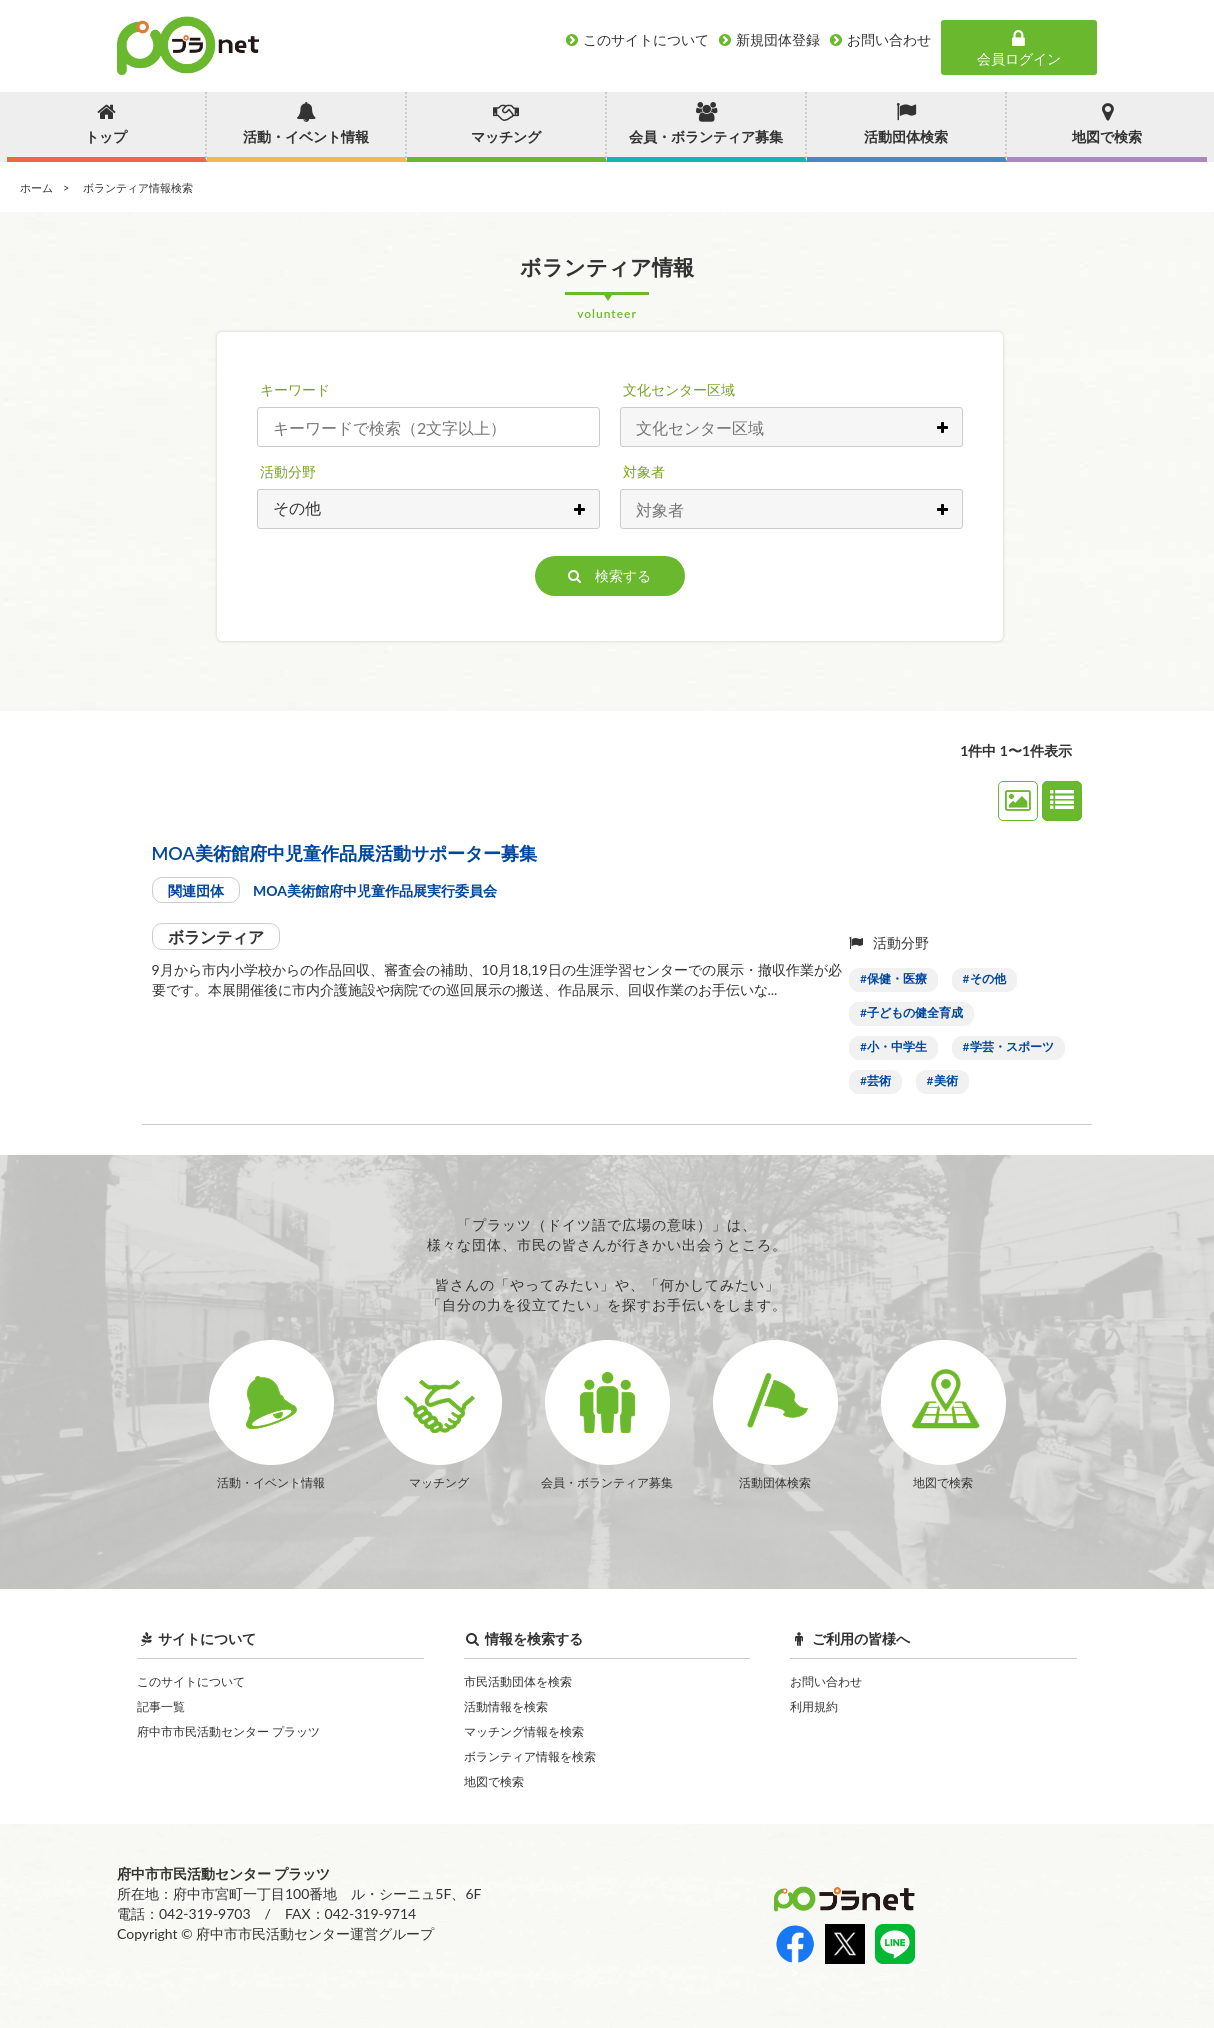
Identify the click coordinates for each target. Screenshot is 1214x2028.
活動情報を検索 (506, 1706)
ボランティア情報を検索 (530, 1756)
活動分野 (288, 471)
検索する (609, 575)
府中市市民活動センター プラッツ (228, 1731)
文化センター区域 (679, 389)
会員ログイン (1019, 48)
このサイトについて (191, 1681)
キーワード (295, 389)
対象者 (644, 471)
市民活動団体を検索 (518, 1681)
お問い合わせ (826, 1681)
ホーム (36, 187)
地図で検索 (494, 1781)
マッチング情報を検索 (524, 1731)
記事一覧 (161, 1706)
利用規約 (814, 1706)
